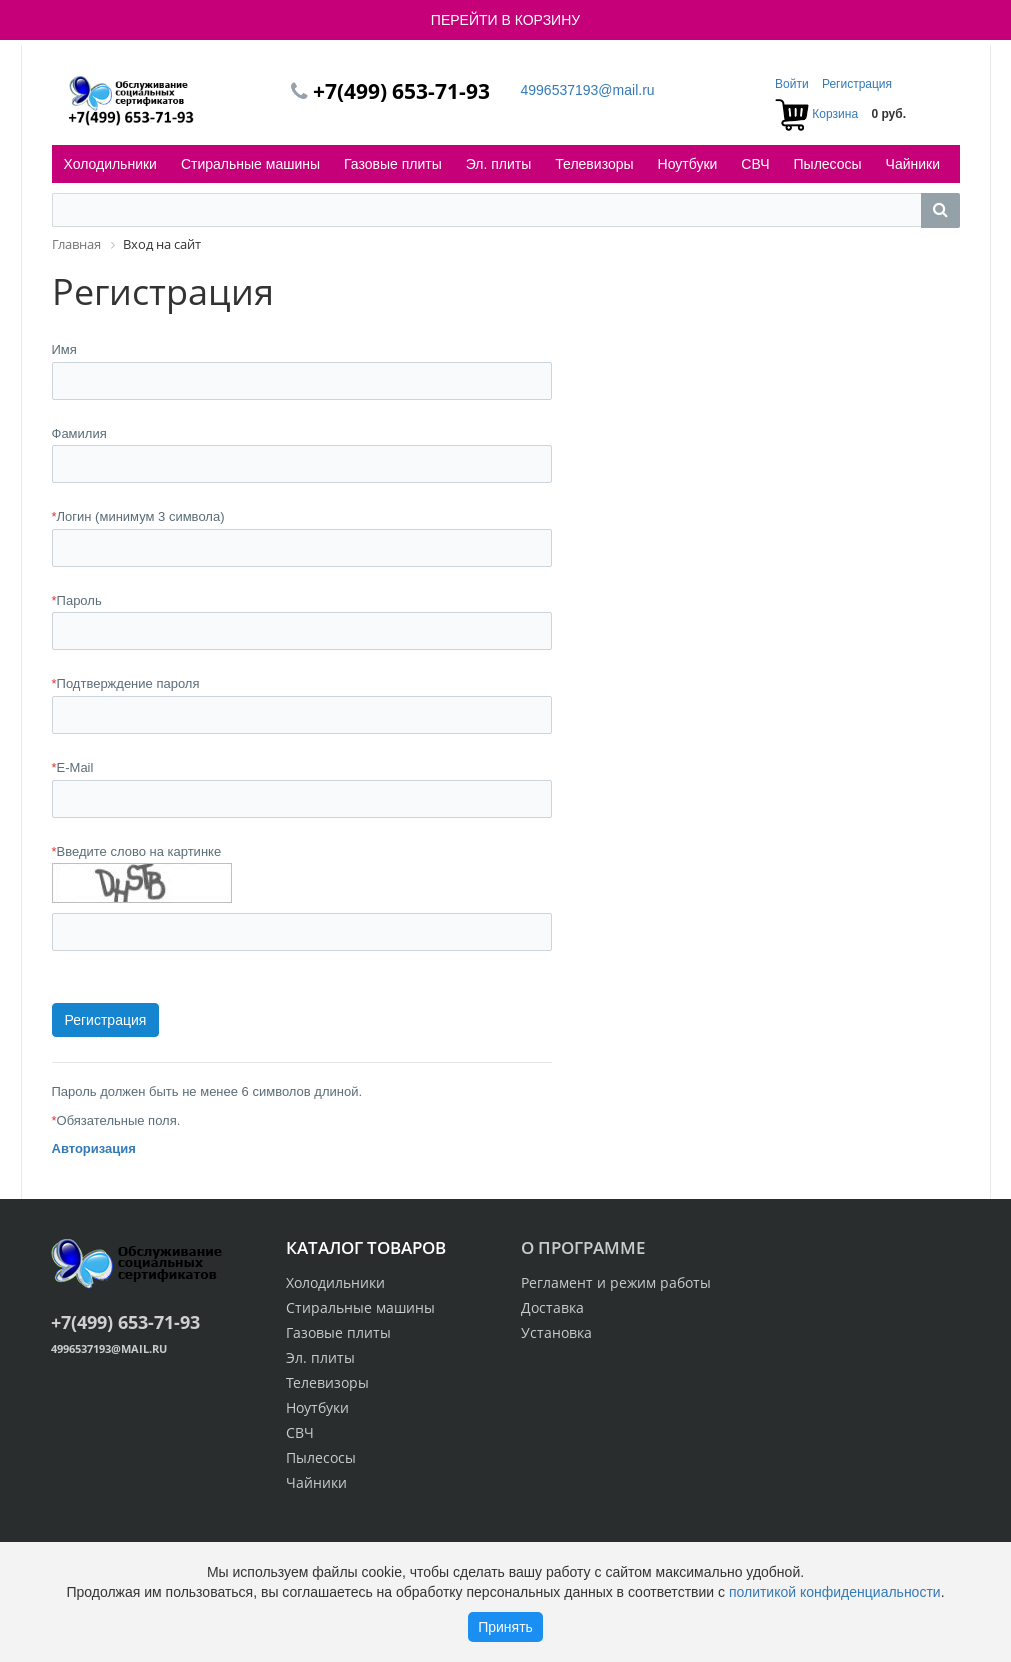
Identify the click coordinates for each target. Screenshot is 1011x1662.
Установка (556, 1332)
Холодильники (110, 164)
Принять (505, 1627)
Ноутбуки (688, 164)
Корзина (835, 114)
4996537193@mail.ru (588, 90)
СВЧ (755, 164)
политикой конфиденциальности (835, 1592)
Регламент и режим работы (616, 1282)
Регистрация (857, 84)
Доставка (552, 1307)
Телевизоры (594, 164)
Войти (793, 84)
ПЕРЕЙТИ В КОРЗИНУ (505, 20)
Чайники (913, 164)
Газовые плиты (393, 164)
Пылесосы (828, 164)
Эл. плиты (499, 164)
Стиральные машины (250, 164)
